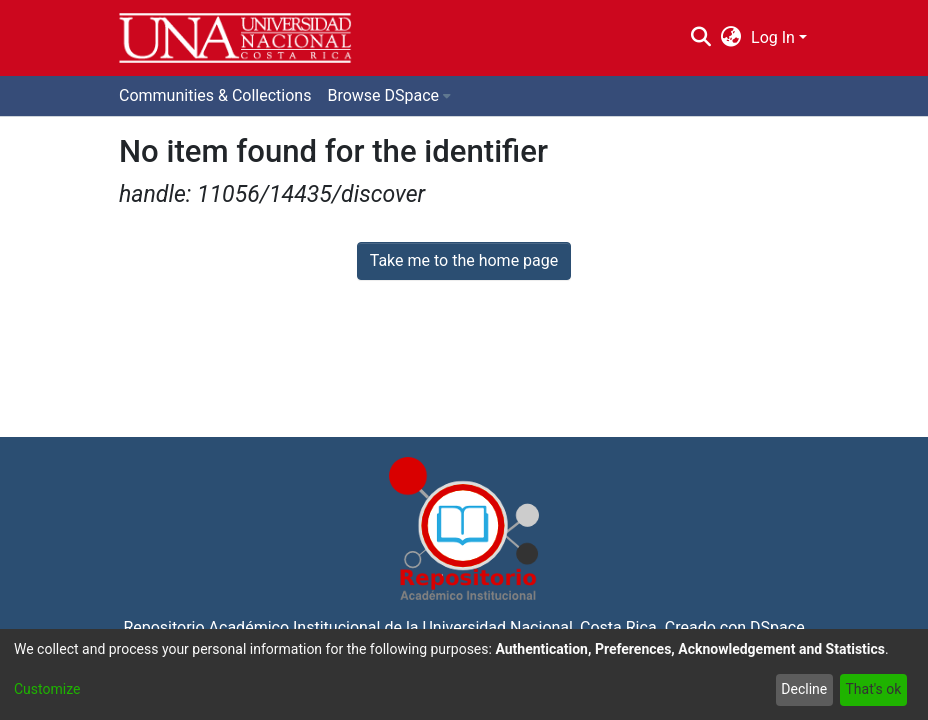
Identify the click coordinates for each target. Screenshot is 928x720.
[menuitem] (731, 38)
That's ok (873, 689)
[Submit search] (700, 38)
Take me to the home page (464, 260)
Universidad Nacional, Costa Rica (539, 627)
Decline (804, 689)
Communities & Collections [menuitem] (215, 95)
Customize (47, 689)
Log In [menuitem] (773, 37)
